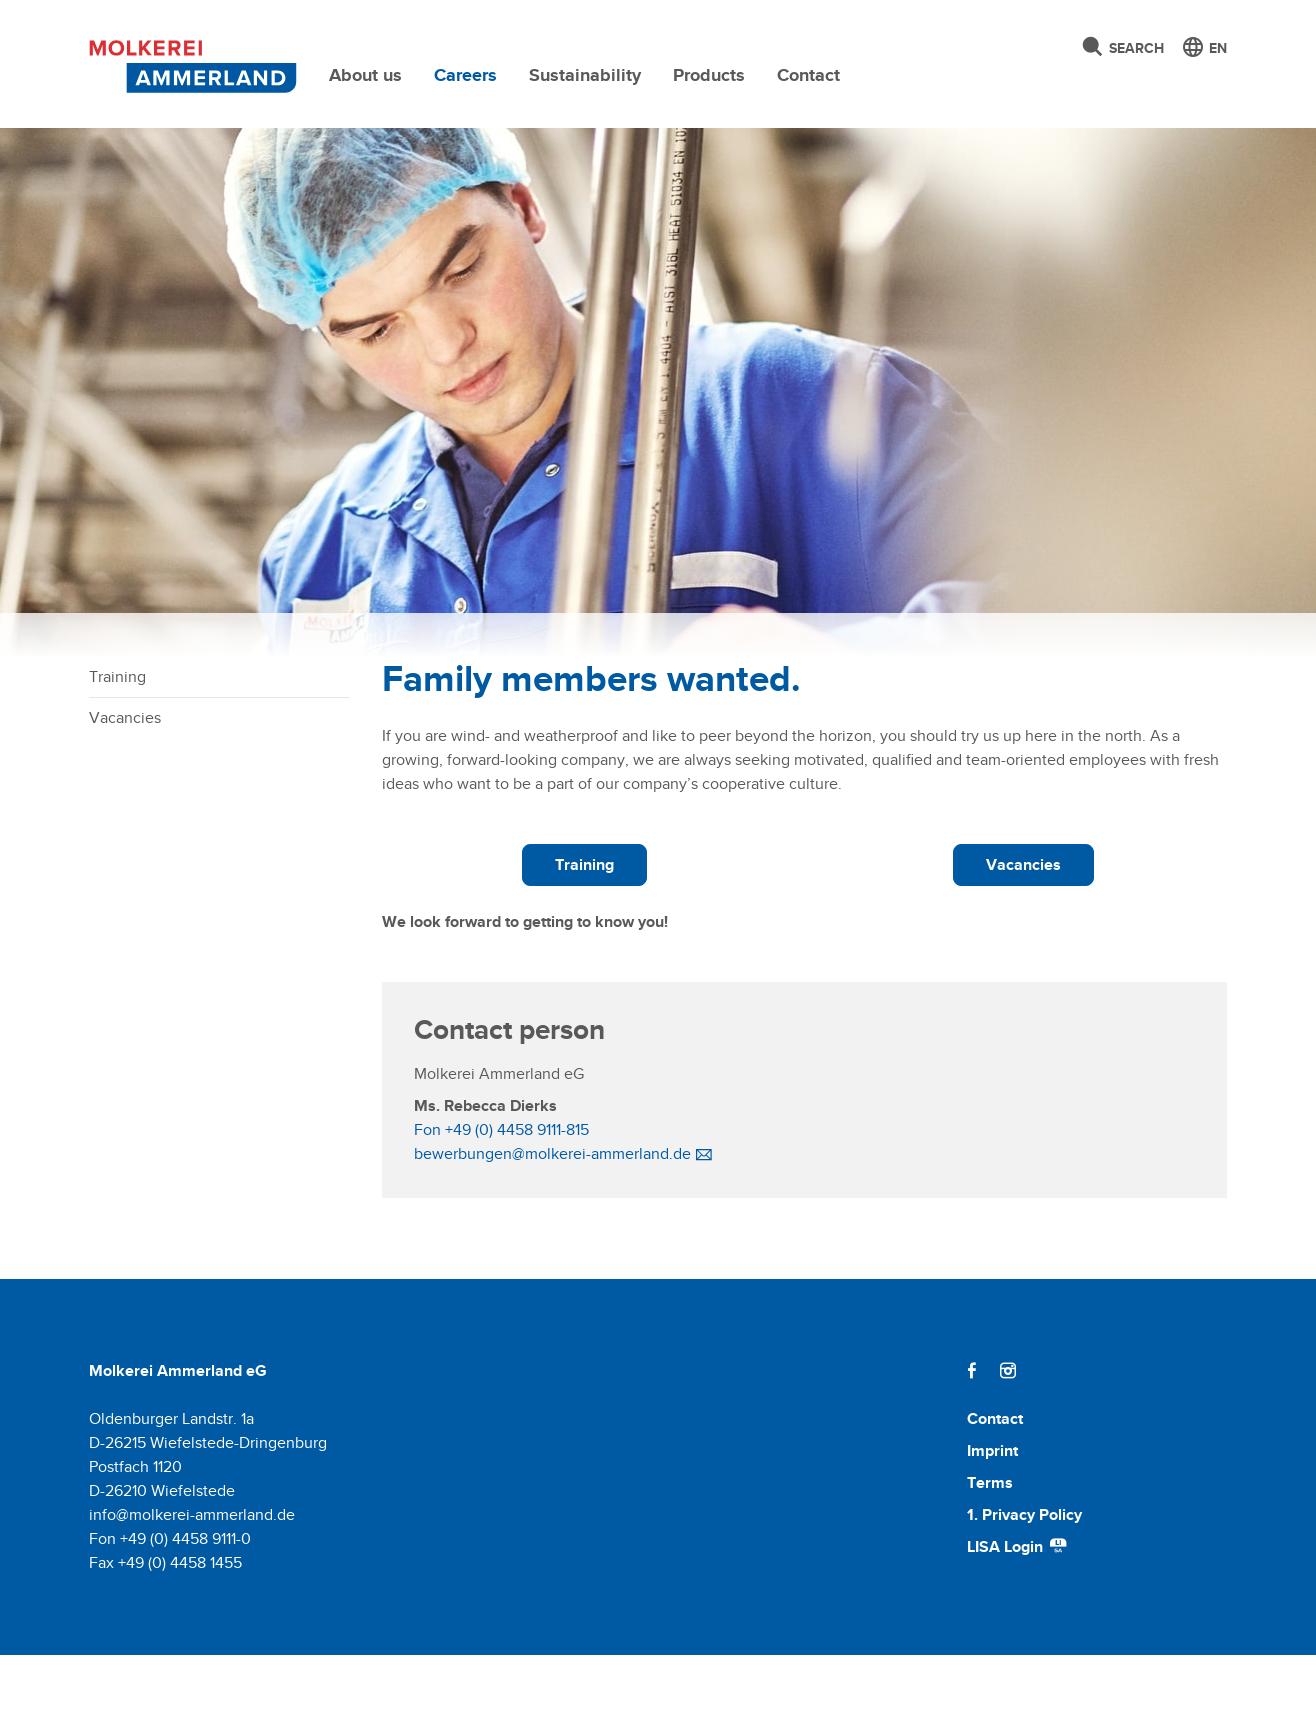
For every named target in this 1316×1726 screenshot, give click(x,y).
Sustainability (585, 75)
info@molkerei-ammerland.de (192, 1585)
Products (709, 75)
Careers (465, 75)
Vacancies (125, 788)
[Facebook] (972, 1441)
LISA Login (1018, 1617)
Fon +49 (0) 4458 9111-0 (170, 1609)
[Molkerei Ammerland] (188, 63)
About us (365, 75)
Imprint (992, 1521)
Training (117, 747)
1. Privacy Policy (1024, 1585)
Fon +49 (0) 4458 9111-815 (501, 1200)
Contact (808, 75)
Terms (990, 1553)
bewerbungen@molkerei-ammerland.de (552, 1224)
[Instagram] (1008, 1441)
